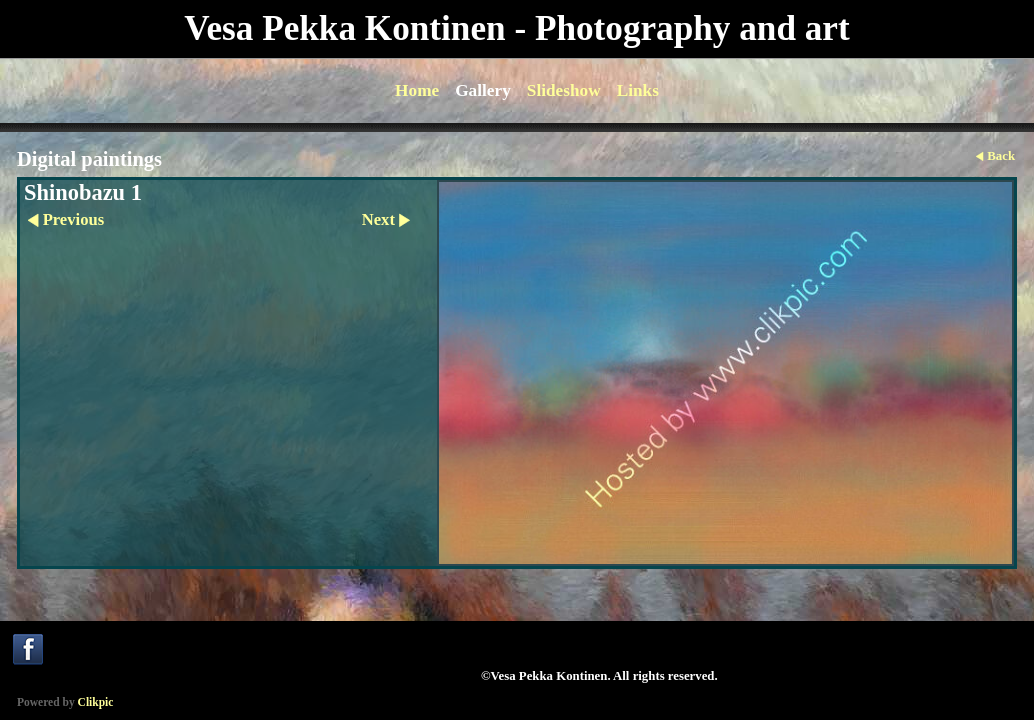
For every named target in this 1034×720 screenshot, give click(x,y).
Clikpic (96, 702)
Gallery (483, 90)
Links (638, 90)
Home (417, 90)
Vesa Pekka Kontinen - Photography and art (516, 28)
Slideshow (564, 90)
